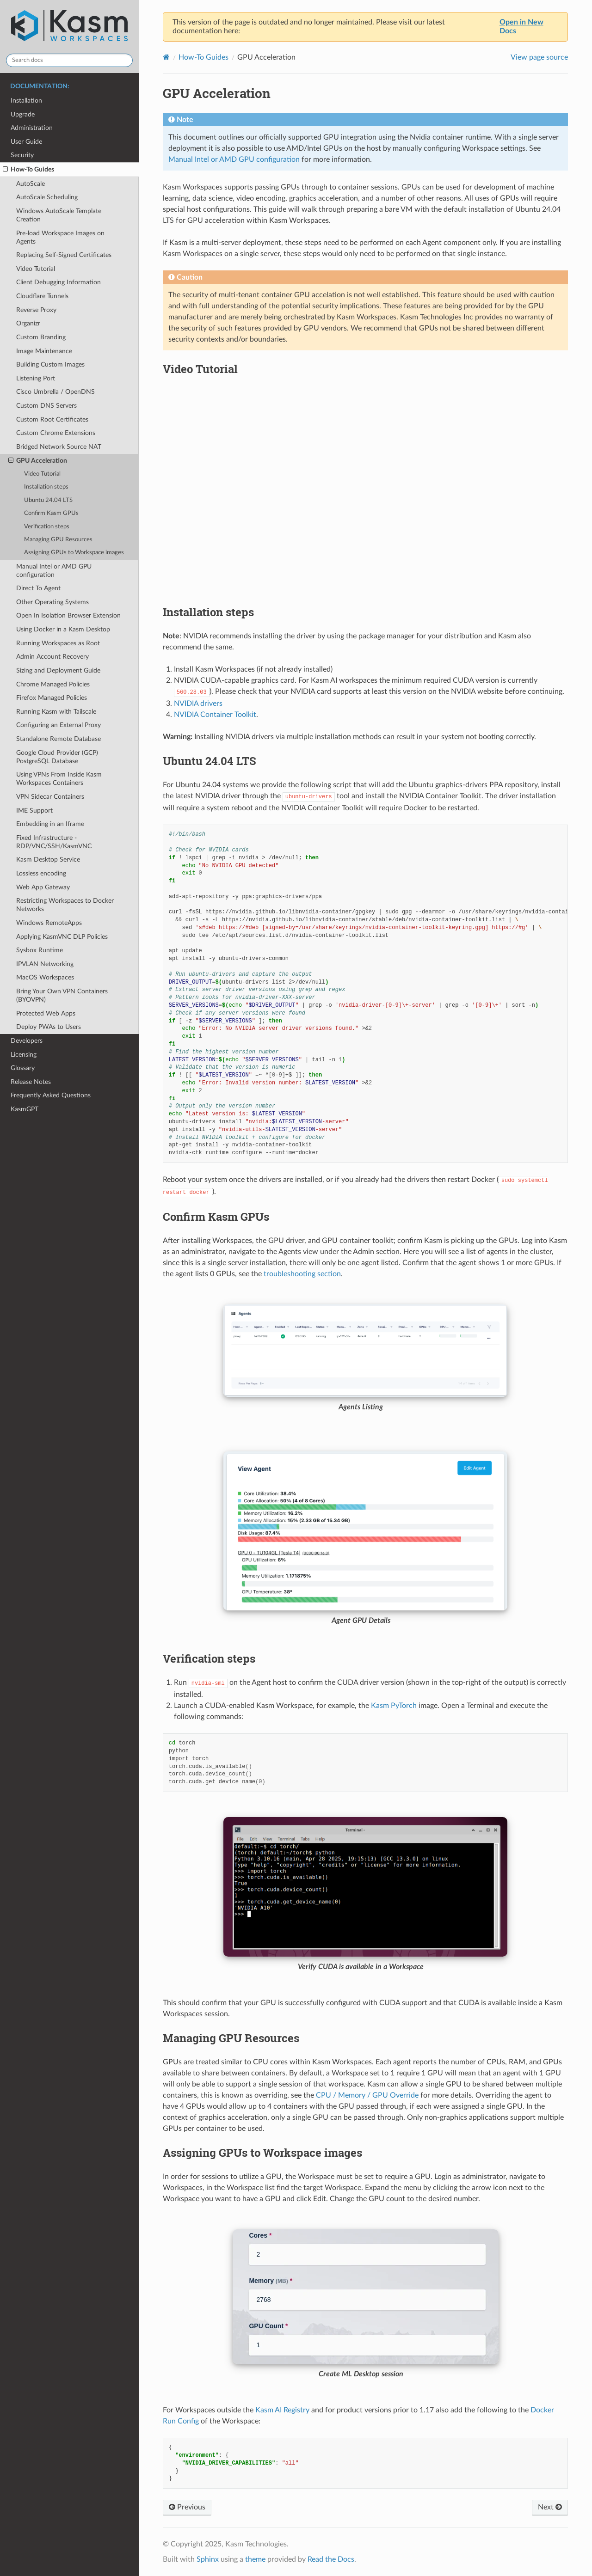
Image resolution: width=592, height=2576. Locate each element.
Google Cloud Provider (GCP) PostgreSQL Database (57, 757)
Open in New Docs (521, 26)
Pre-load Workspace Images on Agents (60, 237)
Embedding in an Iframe (50, 823)
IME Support (34, 810)
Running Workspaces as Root (58, 643)
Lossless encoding (41, 873)
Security (22, 155)
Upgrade (23, 114)
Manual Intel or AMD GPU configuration (54, 570)
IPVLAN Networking (45, 964)
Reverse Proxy (36, 309)
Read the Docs (331, 2559)
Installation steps (46, 487)
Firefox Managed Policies (51, 697)
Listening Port (35, 378)
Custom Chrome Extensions (55, 432)
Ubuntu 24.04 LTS (48, 500)
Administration (32, 127)
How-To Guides (28, 169)
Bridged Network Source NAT (58, 446)
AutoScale (30, 183)
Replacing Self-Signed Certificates (63, 254)
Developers (27, 1040)
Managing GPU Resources (58, 540)
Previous (187, 2507)
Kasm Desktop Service (48, 859)
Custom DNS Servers (46, 405)
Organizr (28, 323)
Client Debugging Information (58, 282)
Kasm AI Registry (282, 2410)
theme (255, 2559)
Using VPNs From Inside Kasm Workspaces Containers (59, 778)
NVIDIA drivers (198, 703)
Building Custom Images (50, 364)
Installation (26, 100)
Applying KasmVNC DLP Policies (62, 936)
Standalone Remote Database (58, 738)
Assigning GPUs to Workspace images (74, 553)
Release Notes (31, 1081)
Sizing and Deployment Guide (58, 670)
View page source (539, 57)
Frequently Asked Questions (51, 1095)
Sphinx (208, 2559)
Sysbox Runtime (39, 950)
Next (550, 2507)
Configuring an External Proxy (58, 725)
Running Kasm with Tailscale (56, 711)
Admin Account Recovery (52, 656)
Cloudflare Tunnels (42, 296)
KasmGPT (24, 1109)
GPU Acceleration (37, 461)
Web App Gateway (43, 887)
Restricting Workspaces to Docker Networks (65, 904)
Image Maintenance (44, 351)
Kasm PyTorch (394, 1705)
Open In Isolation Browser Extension (68, 615)
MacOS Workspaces (45, 977)
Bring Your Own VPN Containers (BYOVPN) (62, 995)
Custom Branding (41, 337)
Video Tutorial (35, 268)
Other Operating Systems (52, 602)
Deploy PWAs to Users (48, 1026)
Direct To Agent (38, 588)
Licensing (24, 1054)
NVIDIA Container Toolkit (215, 714)
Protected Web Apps (45, 1013)
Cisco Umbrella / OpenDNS (55, 391)
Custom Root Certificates (52, 419)
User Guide (26, 141)
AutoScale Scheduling (47, 197)
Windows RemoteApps (49, 922)
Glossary (23, 1068)
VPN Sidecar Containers (50, 796)
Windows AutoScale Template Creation (58, 215)
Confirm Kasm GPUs (51, 513)
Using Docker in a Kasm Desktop (63, 629)
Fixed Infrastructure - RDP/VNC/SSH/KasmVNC (54, 842)
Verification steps (46, 527)
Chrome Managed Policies (53, 684)
